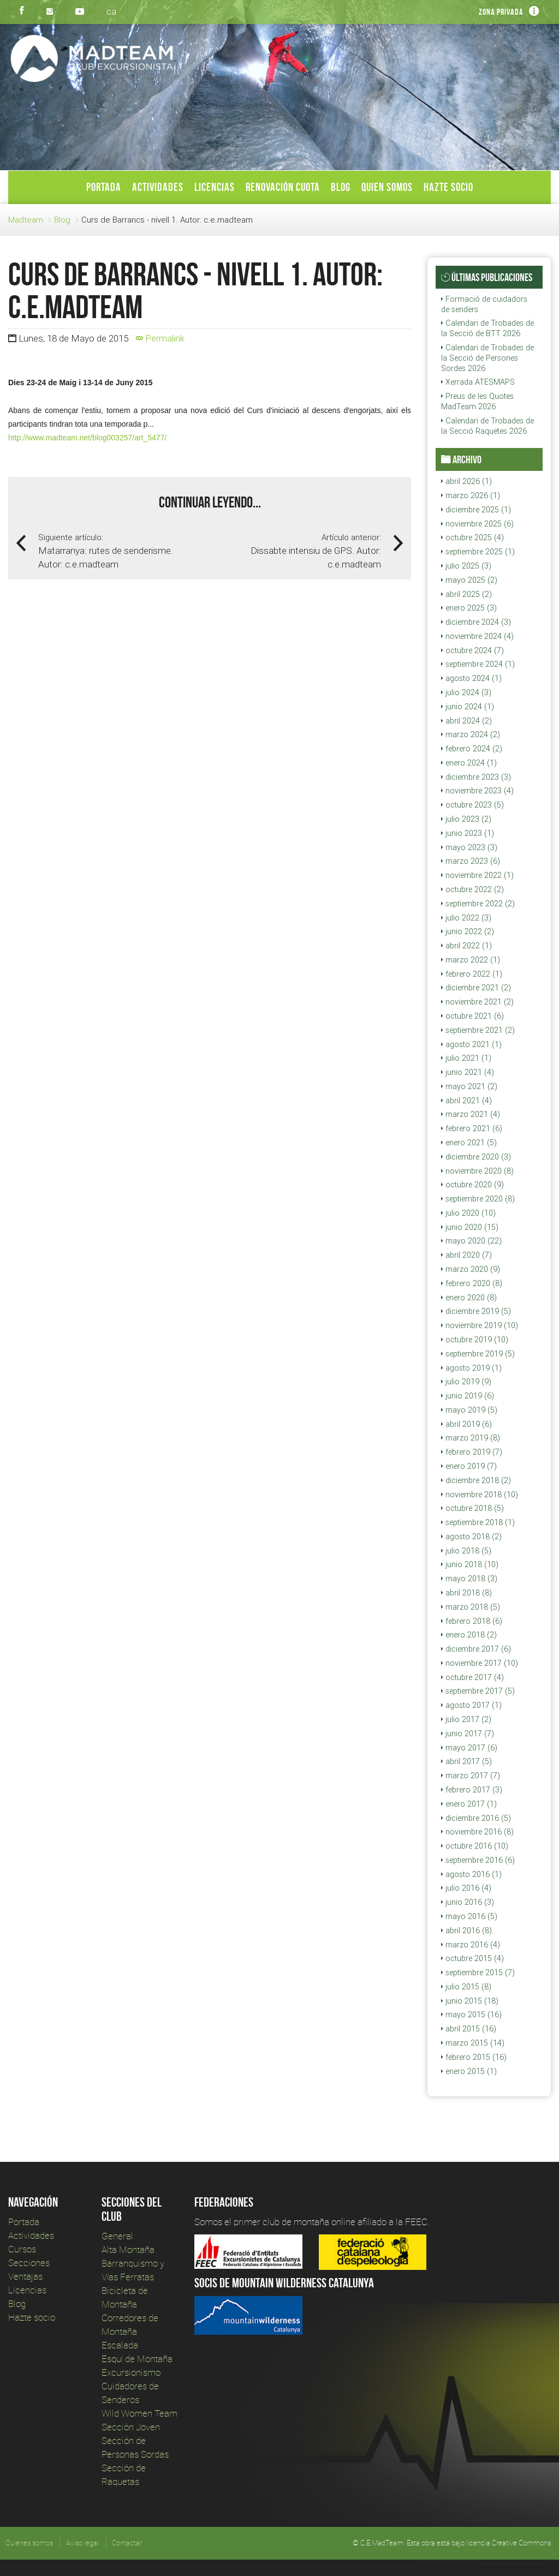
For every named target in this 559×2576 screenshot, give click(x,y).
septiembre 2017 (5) (478, 1691)
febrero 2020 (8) (471, 1283)
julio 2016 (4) (466, 1888)
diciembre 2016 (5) (476, 1818)
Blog (340, 187)
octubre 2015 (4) (472, 1958)
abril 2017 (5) (466, 1761)
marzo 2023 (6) (470, 861)
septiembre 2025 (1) (478, 552)
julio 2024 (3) (466, 692)
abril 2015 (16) (468, 2029)
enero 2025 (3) (469, 608)
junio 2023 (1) (467, 833)
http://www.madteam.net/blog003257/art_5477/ (87, 437)
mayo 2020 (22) (471, 1241)
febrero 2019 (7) (471, 1452)
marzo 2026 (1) (470, 495)
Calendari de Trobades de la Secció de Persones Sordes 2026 (487, 358)
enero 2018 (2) (469, 1635)
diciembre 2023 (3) (476, 777)
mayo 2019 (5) (469, 1410)
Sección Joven (131, 2426)
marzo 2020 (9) (470, 1269)
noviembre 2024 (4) (477, 636)
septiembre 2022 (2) (478, 904)
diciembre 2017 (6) (476, 1649)
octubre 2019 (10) (474, 1339)
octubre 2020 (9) (472, 1185)
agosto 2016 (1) (471, 1874)
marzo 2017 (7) (470, 1775)
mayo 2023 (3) (469, 847)
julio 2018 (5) (466, 1551)
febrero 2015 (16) (474, 2057)
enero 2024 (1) (469, 763)
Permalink (160, 338)
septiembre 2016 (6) (478, 1860)
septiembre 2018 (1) (478, 1522)
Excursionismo (131, 2372)
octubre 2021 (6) (472, 1016)
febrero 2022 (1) (471, 974)
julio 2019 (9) (466, 1381)
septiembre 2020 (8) (478, 1199)
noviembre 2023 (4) (477, 791)
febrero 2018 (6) (471, 1621)
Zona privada (501, 11)
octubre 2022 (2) (472, 889)
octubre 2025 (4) (472, 537)
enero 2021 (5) (469, 1142)
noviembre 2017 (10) (479, 1663)
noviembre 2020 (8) (477, 1171)
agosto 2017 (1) (471, 1705)
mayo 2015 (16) (471, 2014)
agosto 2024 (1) (471, 678)
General (117, 2236)
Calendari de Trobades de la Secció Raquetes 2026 (487, 426)
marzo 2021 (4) (470, 1114)
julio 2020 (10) (468, 1213)
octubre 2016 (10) (474, 1846)
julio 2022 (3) (466, 918)
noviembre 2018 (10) (479, 1494)
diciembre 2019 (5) (476, 1311)
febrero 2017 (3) (471, 1790)
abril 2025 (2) (466, 594)
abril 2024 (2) (466, 721)
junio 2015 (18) (469, 2001)
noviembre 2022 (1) (477, 875)
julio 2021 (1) (466, 1058)
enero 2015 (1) (469, 2071)
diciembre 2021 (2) (476, 988)
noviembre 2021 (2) (477, 1002)
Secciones (29, 2262)
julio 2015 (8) (466, 1987)
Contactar (127, 2543)
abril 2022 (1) (466, 946)
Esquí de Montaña (137, 2358)
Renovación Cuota (283, 187)
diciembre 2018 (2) (476, 1480)
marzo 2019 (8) (470, 1438)
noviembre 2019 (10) (479, 1325)
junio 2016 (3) (467, 1902)
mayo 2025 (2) (469, 580)
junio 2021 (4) (467, 1072)
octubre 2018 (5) (472, 1508)
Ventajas (25, 2276)
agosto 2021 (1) (471, 1044)
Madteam (25, 219)
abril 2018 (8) (466, 1593)
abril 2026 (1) (466, 481)
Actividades (157, 187)
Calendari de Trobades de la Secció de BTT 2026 (487, 328)
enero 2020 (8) (469, 1297)
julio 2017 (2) (466, 1719)
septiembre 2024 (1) (478, 664)
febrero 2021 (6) (471, 1128)
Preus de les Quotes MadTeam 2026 (477, 401)
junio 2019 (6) (467, 1396)
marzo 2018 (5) (470, 1607)
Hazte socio (448, 187)
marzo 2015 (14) (472, 2043)
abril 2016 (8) (466, 1930)
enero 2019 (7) (469, 1466)
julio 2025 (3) (466, 566)
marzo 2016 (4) (470, 1945)
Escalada (120, 2345)
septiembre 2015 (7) (478, 1972)
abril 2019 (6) (466, 1424)
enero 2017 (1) (469, 1804)
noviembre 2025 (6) (477, 524)
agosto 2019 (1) (471, 1368)
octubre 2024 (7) (472, 650)
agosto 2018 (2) (471, 1536)
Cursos (22, 2249)
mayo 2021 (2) (469, 1086)
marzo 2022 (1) (470, 960)
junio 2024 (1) (467, 707)
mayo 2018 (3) (469, 1578)
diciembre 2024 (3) (476, 622)
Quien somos (387, 187)
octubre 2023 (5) (472, 805)
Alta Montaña (128, 2249)
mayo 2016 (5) (469, 1916)
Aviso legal (82, 2543)
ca (111, 11)
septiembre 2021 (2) (478, 1030)
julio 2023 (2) (466, 819)
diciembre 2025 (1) (476, 510)
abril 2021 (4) (466, 1100)
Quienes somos (29, 2543)
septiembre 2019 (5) (478, 1354)
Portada (103, 187)
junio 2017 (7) (467, 1733)
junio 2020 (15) (469, 1227)
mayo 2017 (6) (469, 1748)
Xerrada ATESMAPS (478, 382)
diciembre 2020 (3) (476, 1157)
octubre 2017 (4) (472, 1677)
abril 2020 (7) (466, 1255)
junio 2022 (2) (467, 931)
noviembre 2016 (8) (477, 1832)
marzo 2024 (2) (470, 734)
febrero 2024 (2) (471, 749)
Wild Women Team (139, 2413)
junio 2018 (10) (469, 1564)
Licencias (214, 187)
